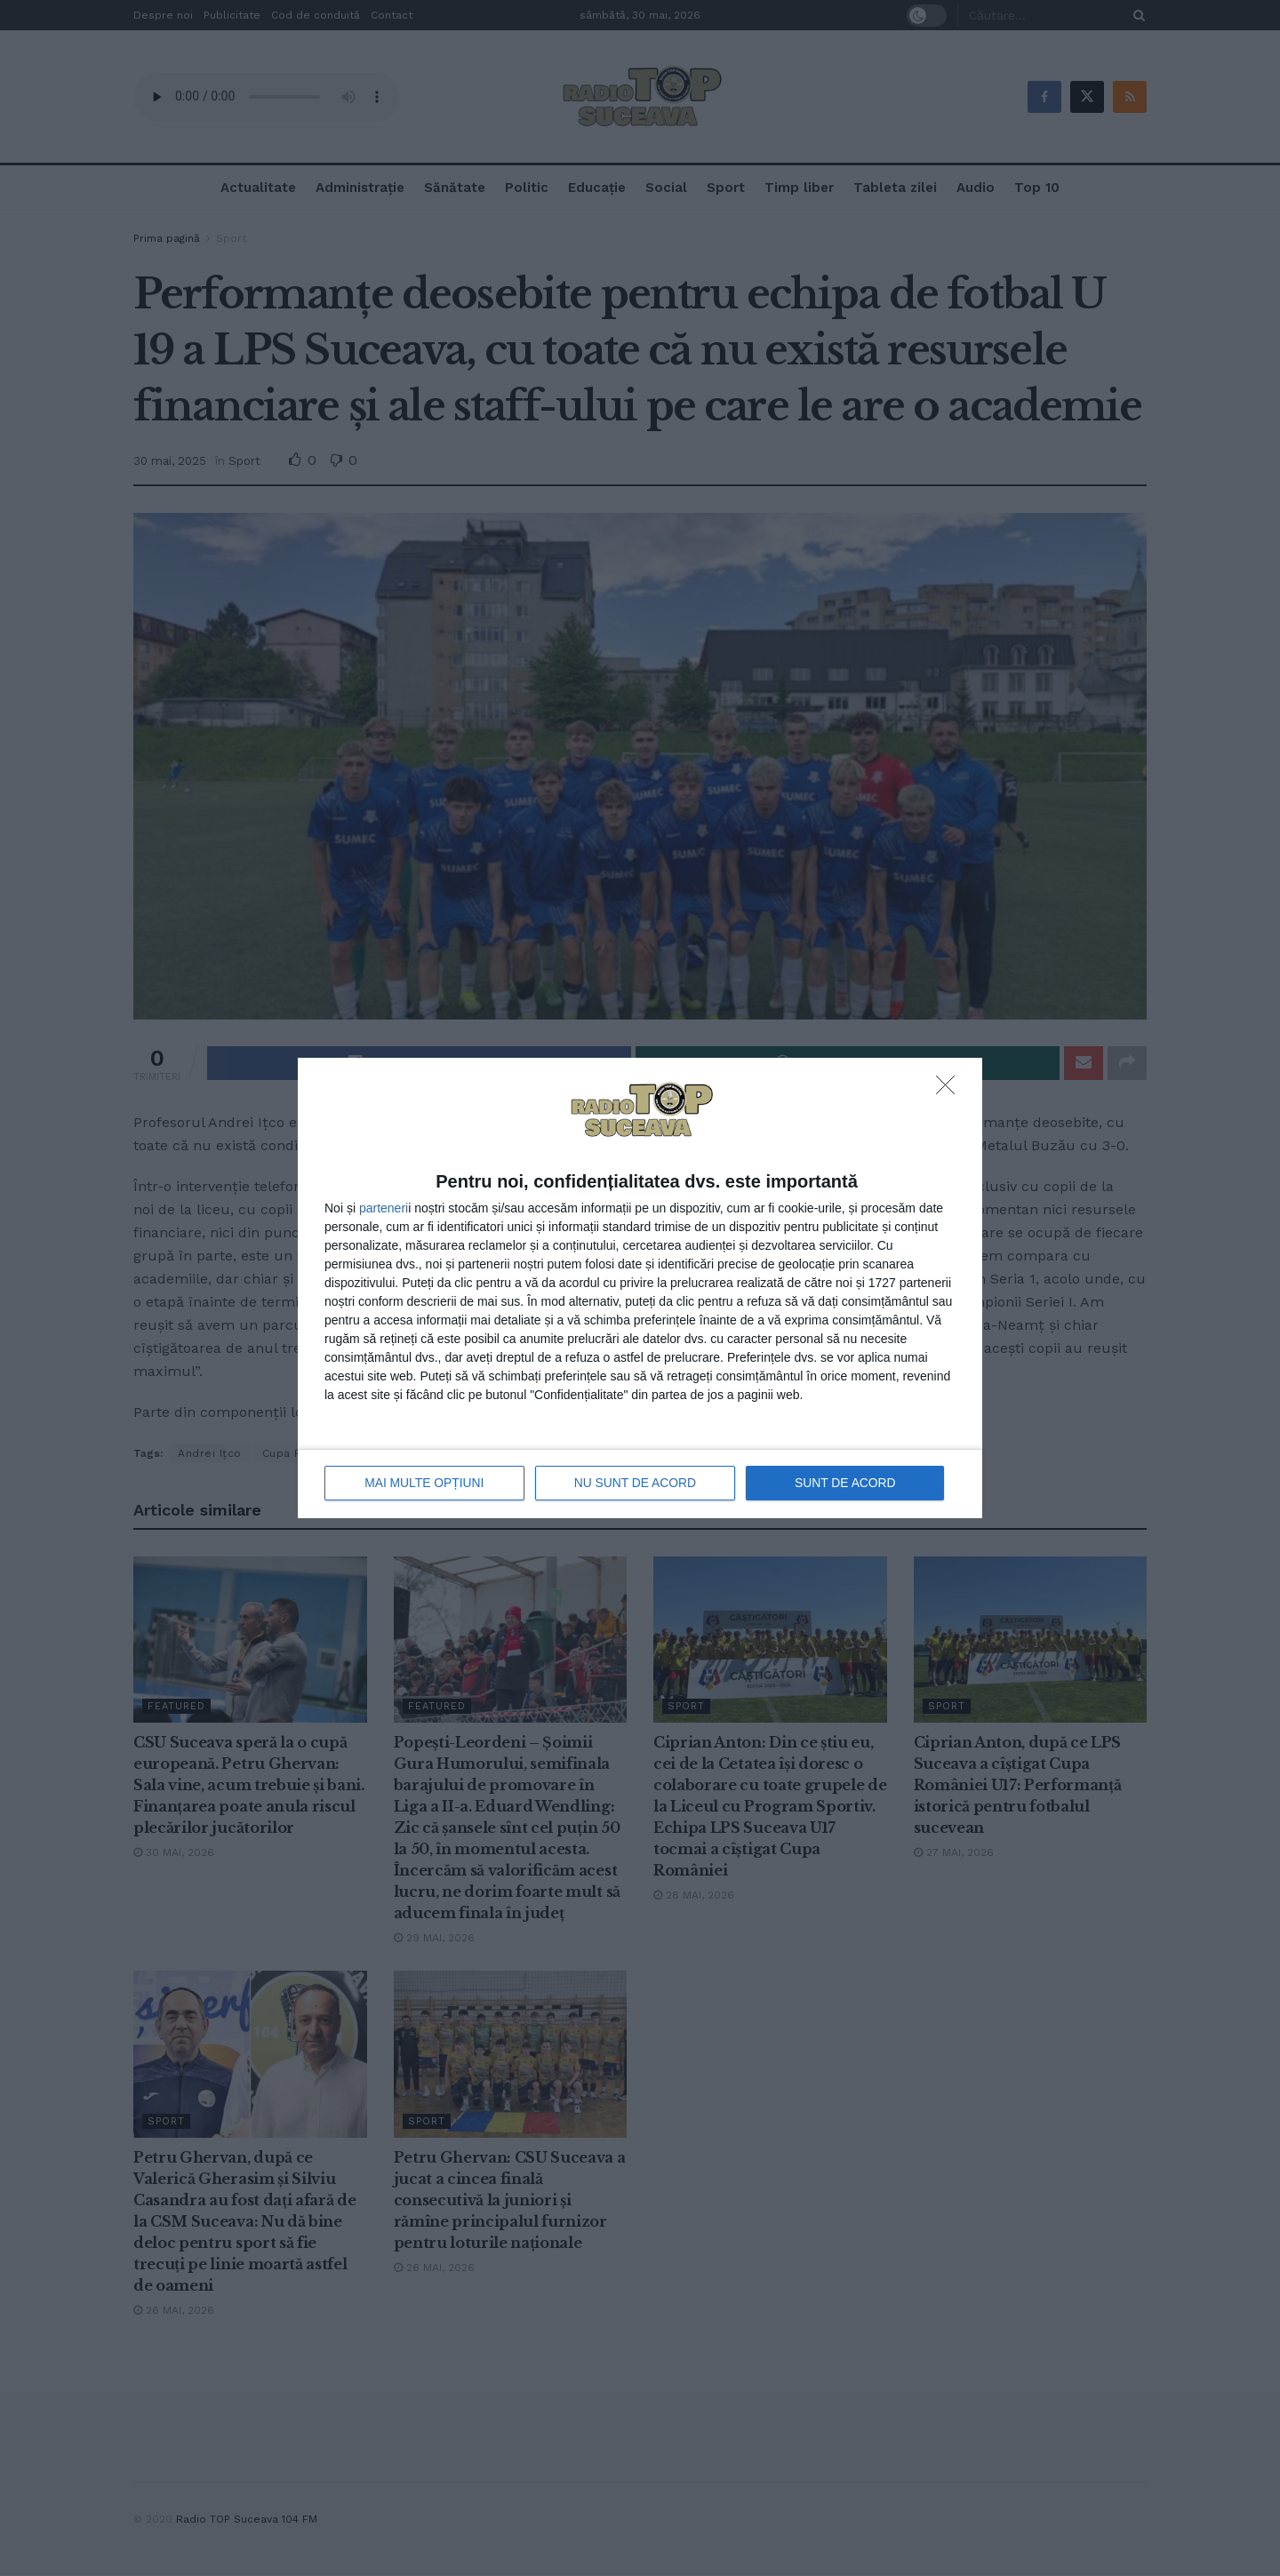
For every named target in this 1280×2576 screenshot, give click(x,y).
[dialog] (640, 1288)
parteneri (383, 1208)
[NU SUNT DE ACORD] (950, 1090)
